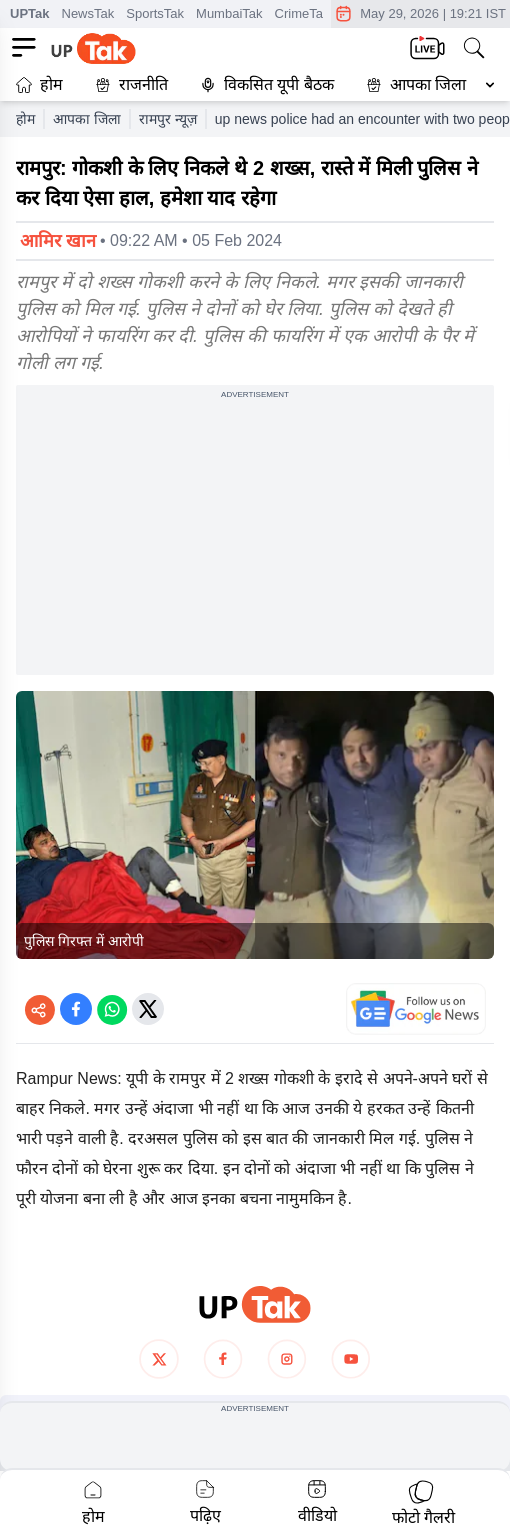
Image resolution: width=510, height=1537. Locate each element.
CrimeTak (302, 13)
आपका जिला (428, 84)
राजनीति (131, 84)
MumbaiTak (229, 13)
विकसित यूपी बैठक (267, 84)
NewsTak (88, 13)
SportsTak (155, 13)
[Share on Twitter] (148, 1009)
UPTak (30, 13)
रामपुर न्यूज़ (168, 119)
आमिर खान (58, 241)
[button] (426, 85)
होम (39, 84)
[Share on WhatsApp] (112, 1009)
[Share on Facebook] (76, 1009)
